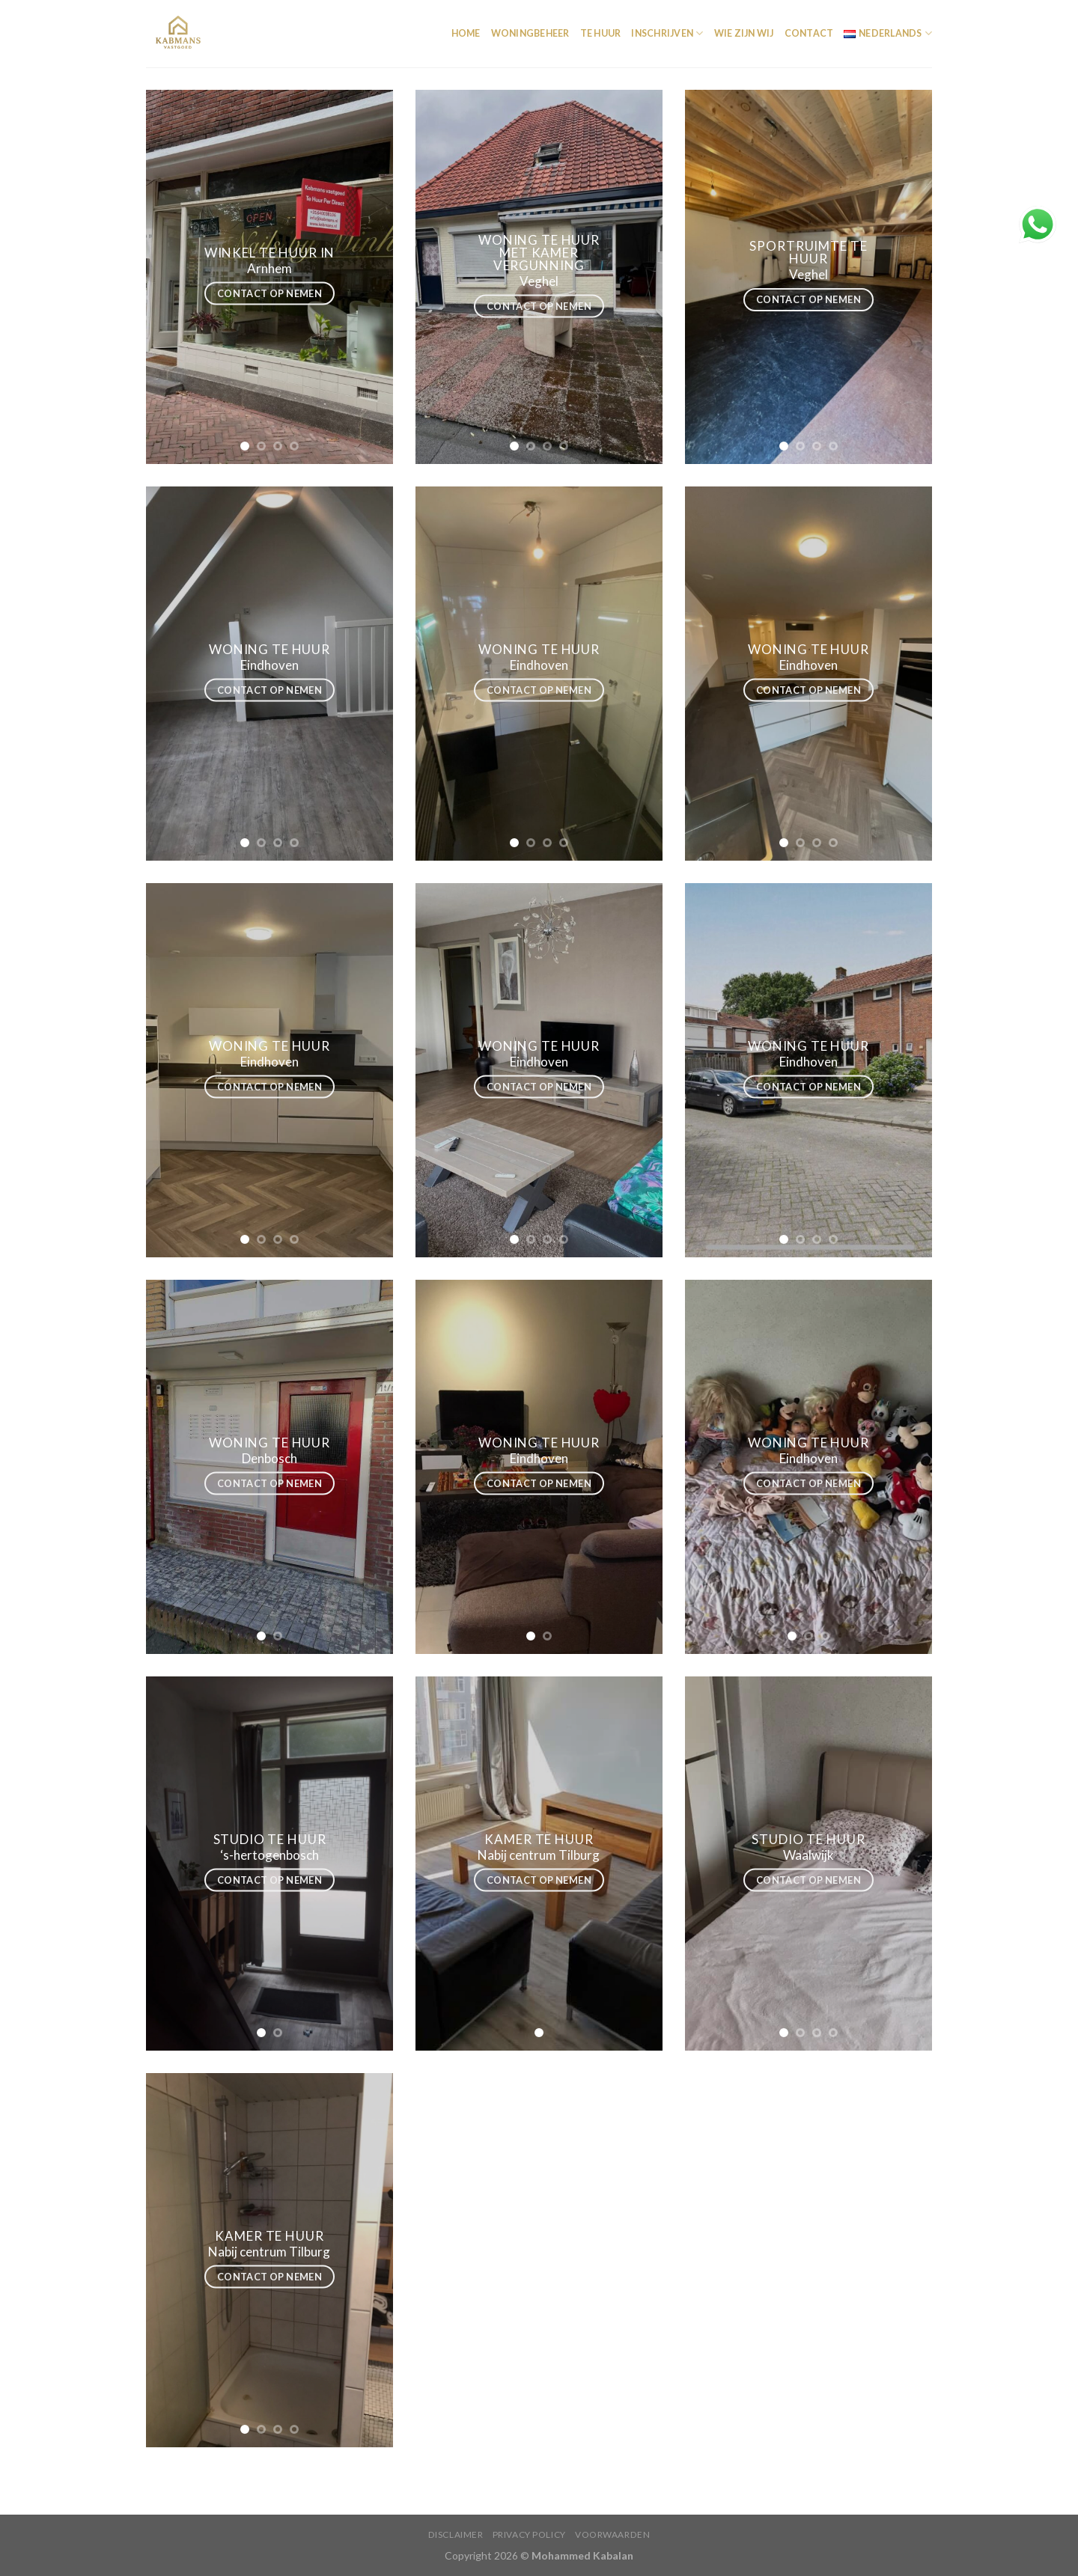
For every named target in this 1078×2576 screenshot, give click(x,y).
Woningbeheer (530, 33)
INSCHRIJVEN (667, 33)
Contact (809, 33)
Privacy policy (529, 2534)
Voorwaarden (613, 2534)
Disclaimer (456, 2534)
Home (466, 33)
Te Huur (600, 33)
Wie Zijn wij (744, 33)
